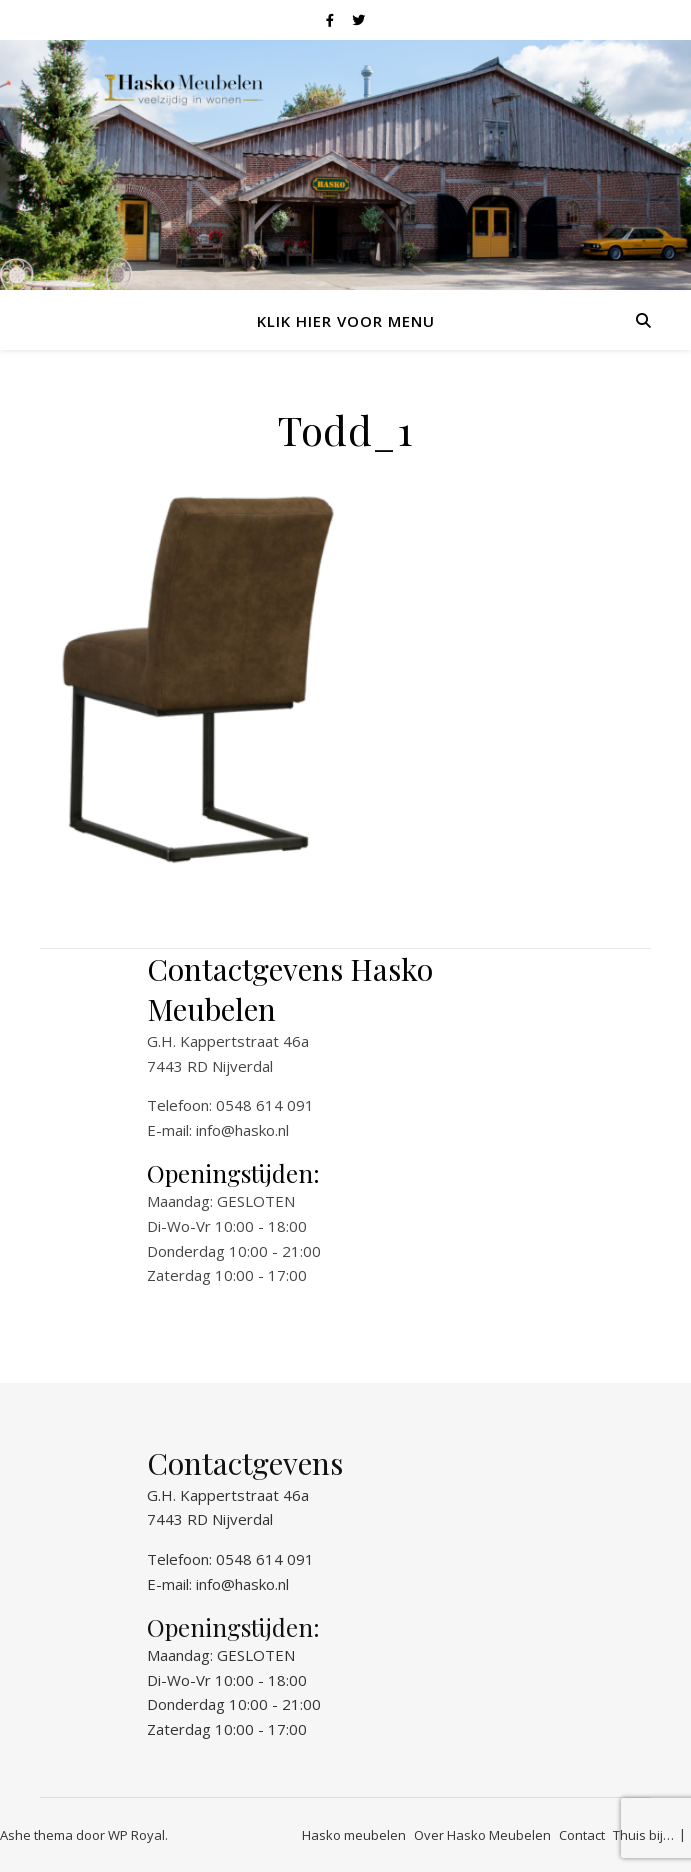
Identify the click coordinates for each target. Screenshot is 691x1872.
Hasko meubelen (354, 1835)
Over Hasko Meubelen (482, 1835)
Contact (582, 1835)
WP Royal (136, 1835)
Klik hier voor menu (346, 321)
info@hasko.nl (242, 1130)
